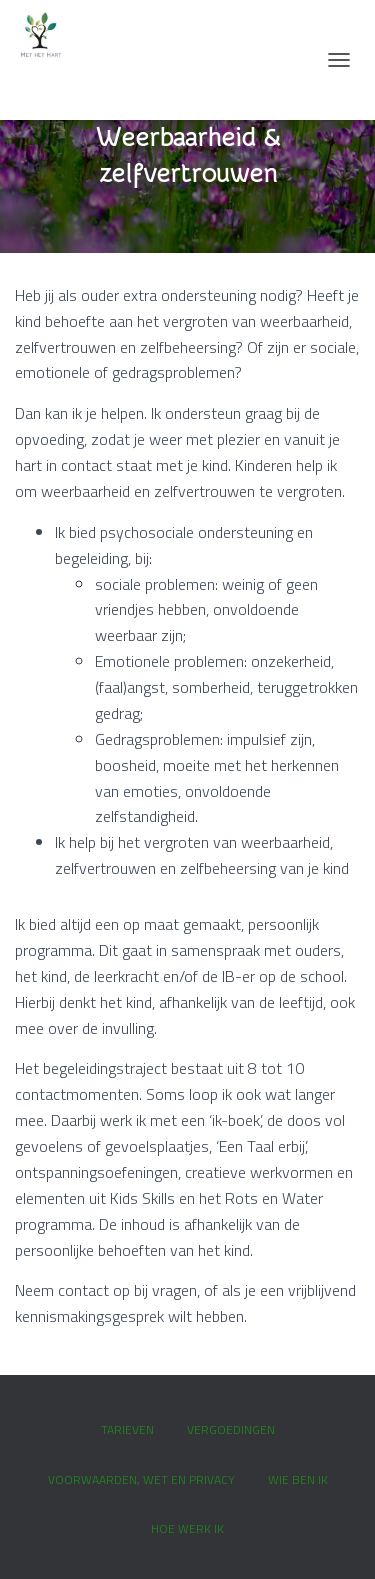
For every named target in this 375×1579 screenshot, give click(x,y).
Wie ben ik (298, 1479)
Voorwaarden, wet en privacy (141, 1479)
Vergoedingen (231, 1429)
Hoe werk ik (187, 1528)
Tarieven (127, 1429)
